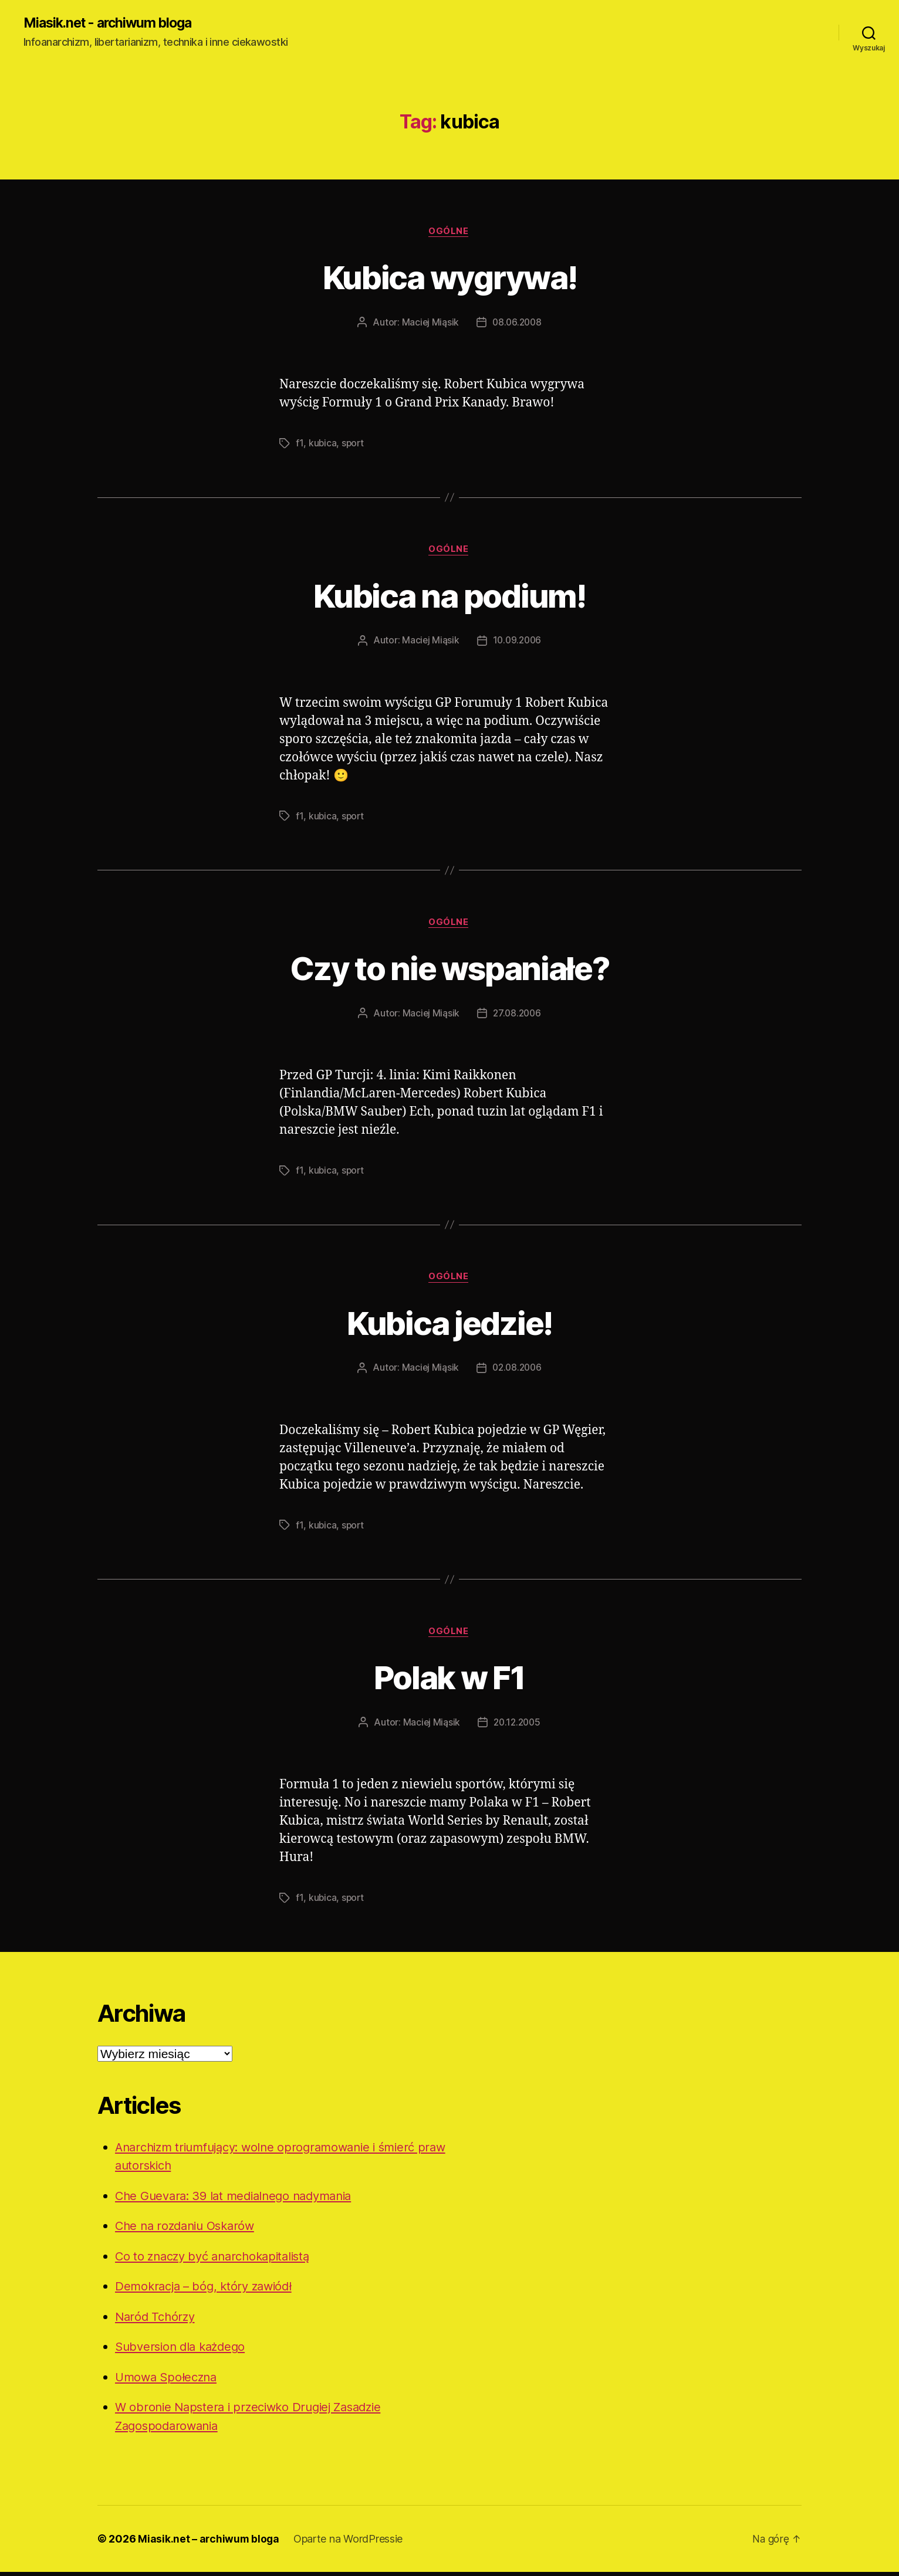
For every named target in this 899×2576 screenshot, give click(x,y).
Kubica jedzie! (449, 1324)
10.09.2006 (517, 643)
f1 (299, 444)
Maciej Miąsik (429, 324)
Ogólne (449, 232)
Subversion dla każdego (183, 2350)
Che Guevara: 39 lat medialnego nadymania (240, 2199)
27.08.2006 (517, 1016)
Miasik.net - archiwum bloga (112, 23)
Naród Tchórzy (157, 2320)
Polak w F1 (449, 1679)
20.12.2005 (517, 1726)
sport (353, 444)
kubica (322, 444)
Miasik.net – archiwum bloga (209, 2543)
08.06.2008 (517, 324)
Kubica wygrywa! (449, 277)
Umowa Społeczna (168, 2380)
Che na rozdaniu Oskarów (189, 2229)
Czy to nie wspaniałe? (449, 969)
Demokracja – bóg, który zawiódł (208, 2290)
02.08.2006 (517, 1371)
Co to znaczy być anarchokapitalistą (218, 2259)
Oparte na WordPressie (349, 2543)
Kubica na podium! (449, 596)
